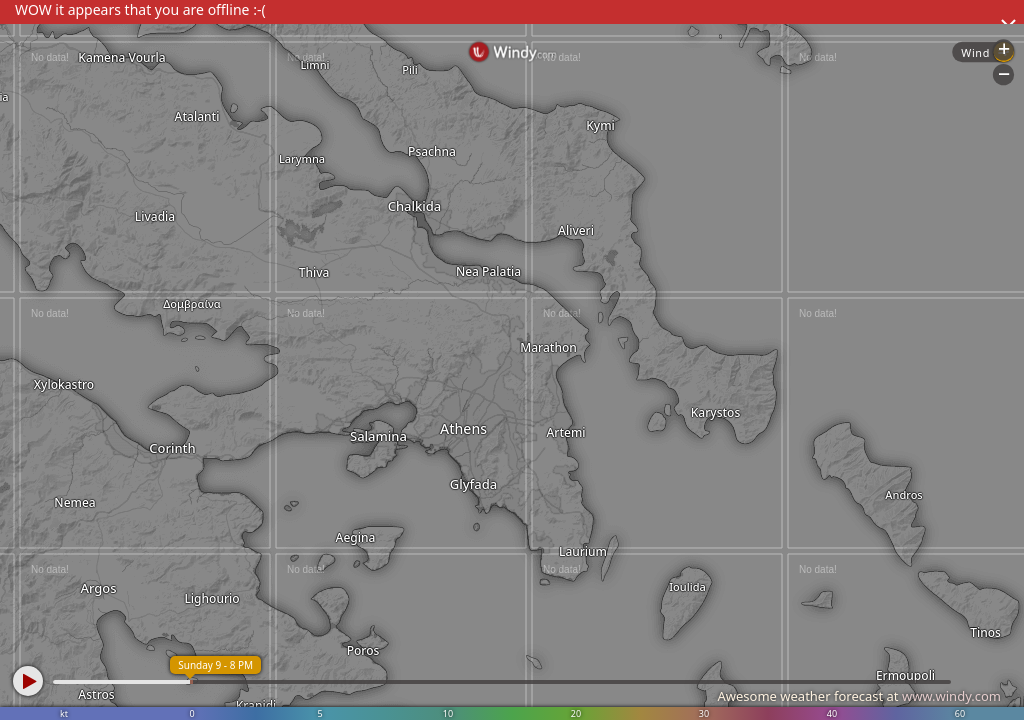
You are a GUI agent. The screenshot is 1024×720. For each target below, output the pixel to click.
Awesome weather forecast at (859, 696)
